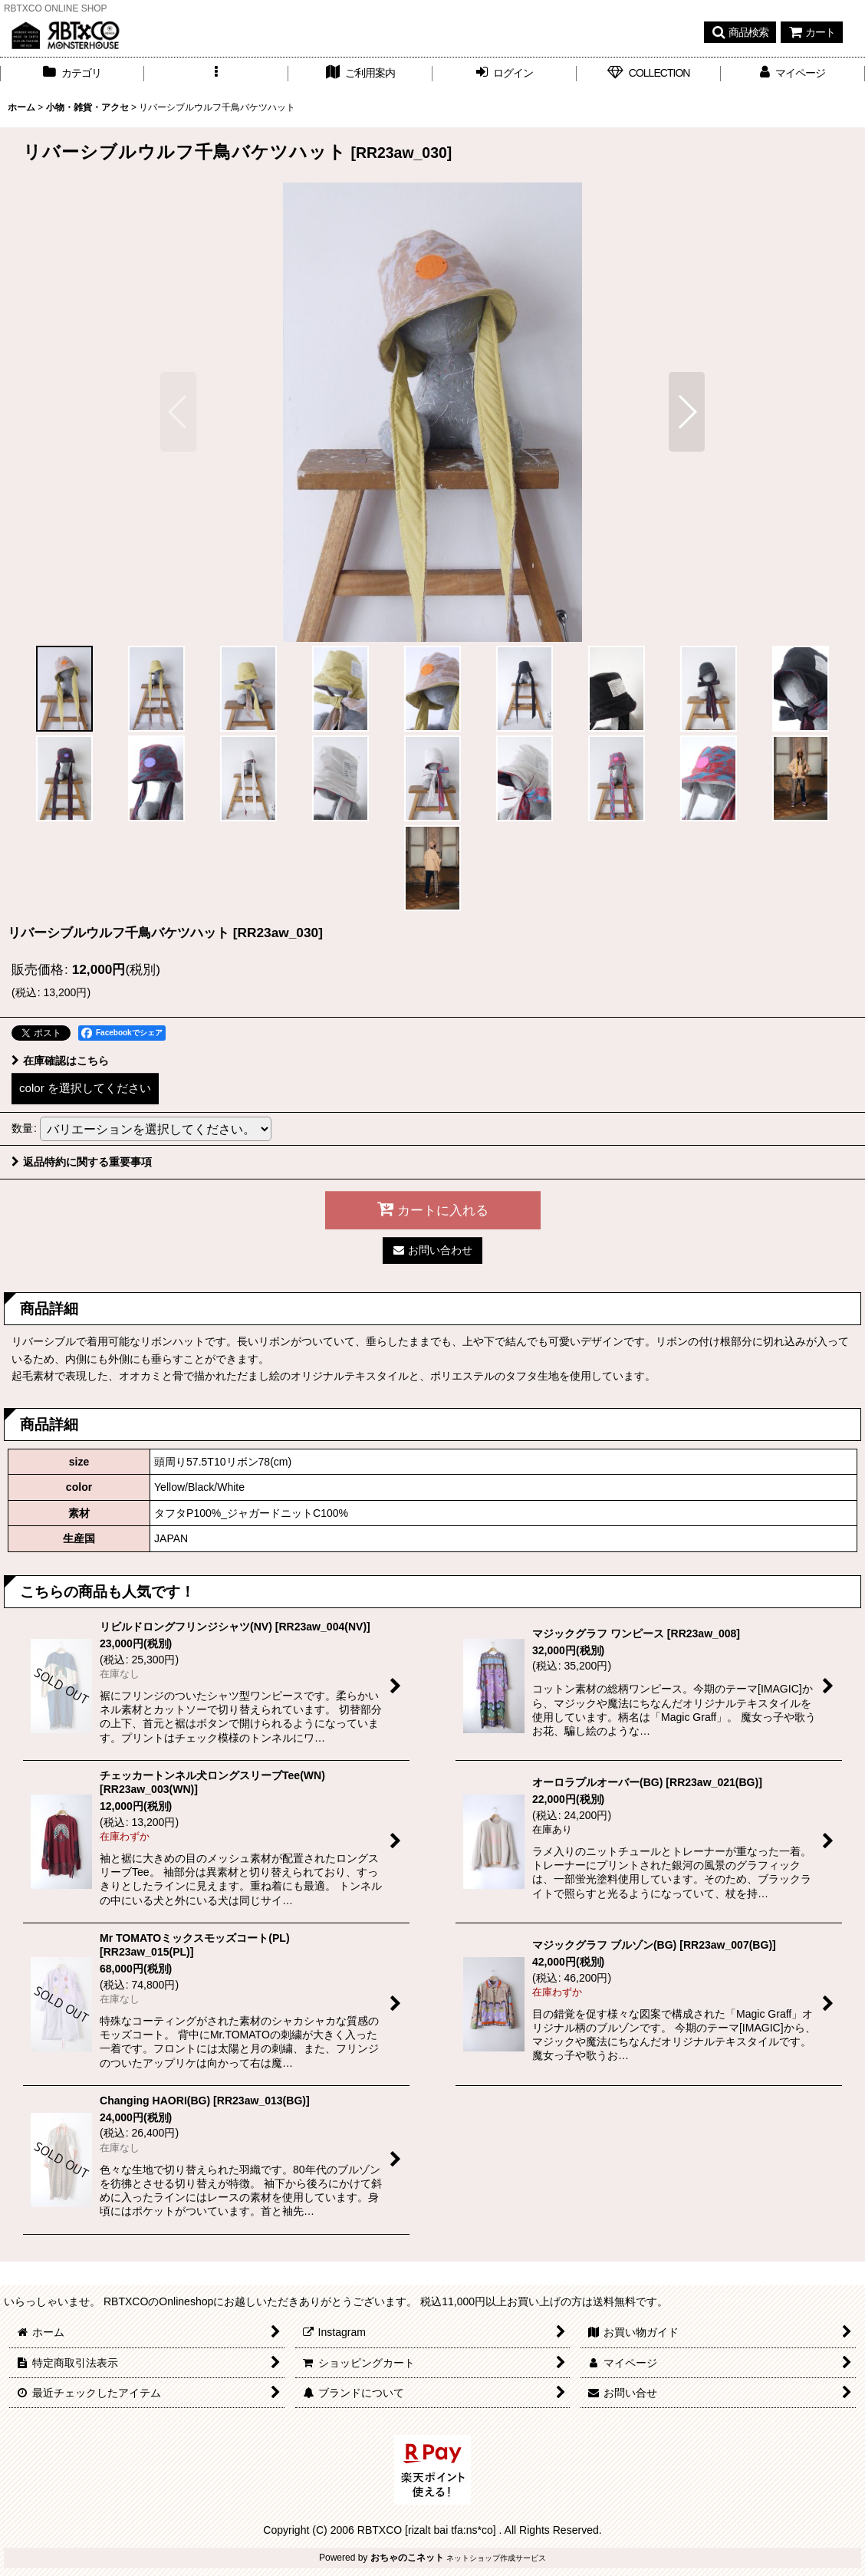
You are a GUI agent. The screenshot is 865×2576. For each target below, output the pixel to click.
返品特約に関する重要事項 (82, 1162)
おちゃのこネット (407, 2557)
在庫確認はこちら (60, 1060)
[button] (740, 32)
